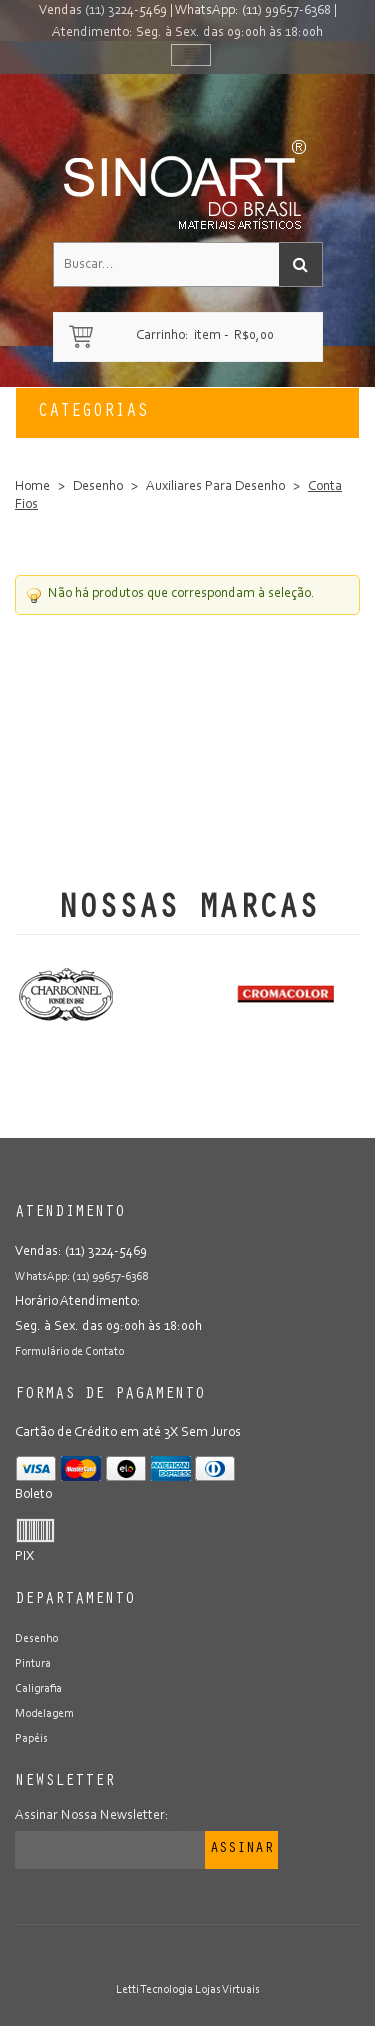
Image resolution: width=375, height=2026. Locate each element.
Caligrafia (38, 1689)
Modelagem (44, 1714)
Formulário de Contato (69, 1352)
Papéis (31, 1739)
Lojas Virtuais (227, 1990)
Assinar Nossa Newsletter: (92, 1816)
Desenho (98, 487)
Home (32, 487)
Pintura (33, 1664)
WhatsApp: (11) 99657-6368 (253, 11)
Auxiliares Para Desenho (215, 487)
